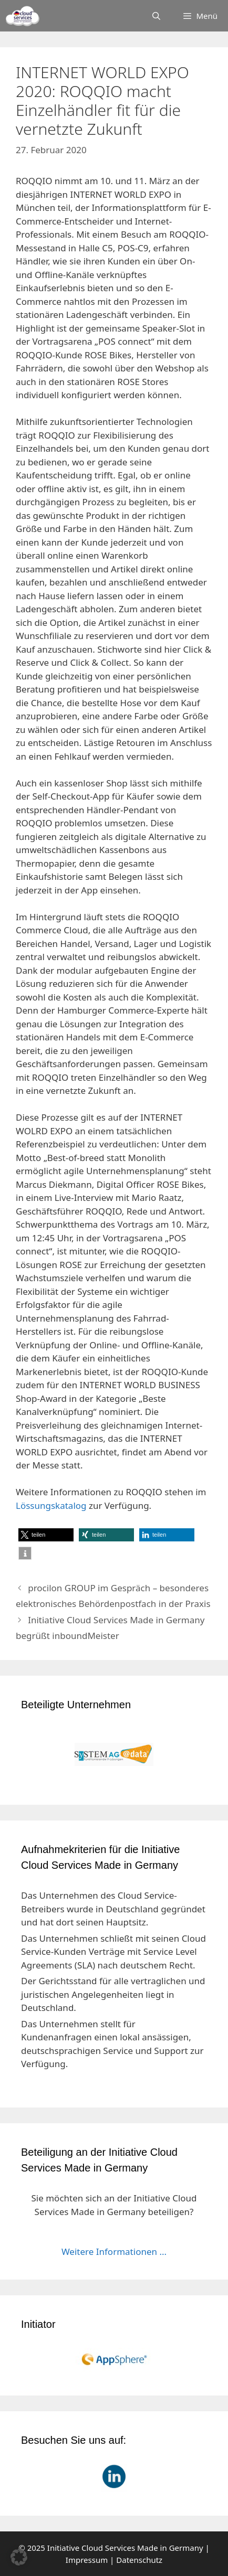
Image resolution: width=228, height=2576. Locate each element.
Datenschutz (139, 2559)
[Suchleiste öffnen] (156, 15)
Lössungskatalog (51, 1505)
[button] (46, 1534)
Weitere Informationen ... (114, 2251)
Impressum (87, 2559)
